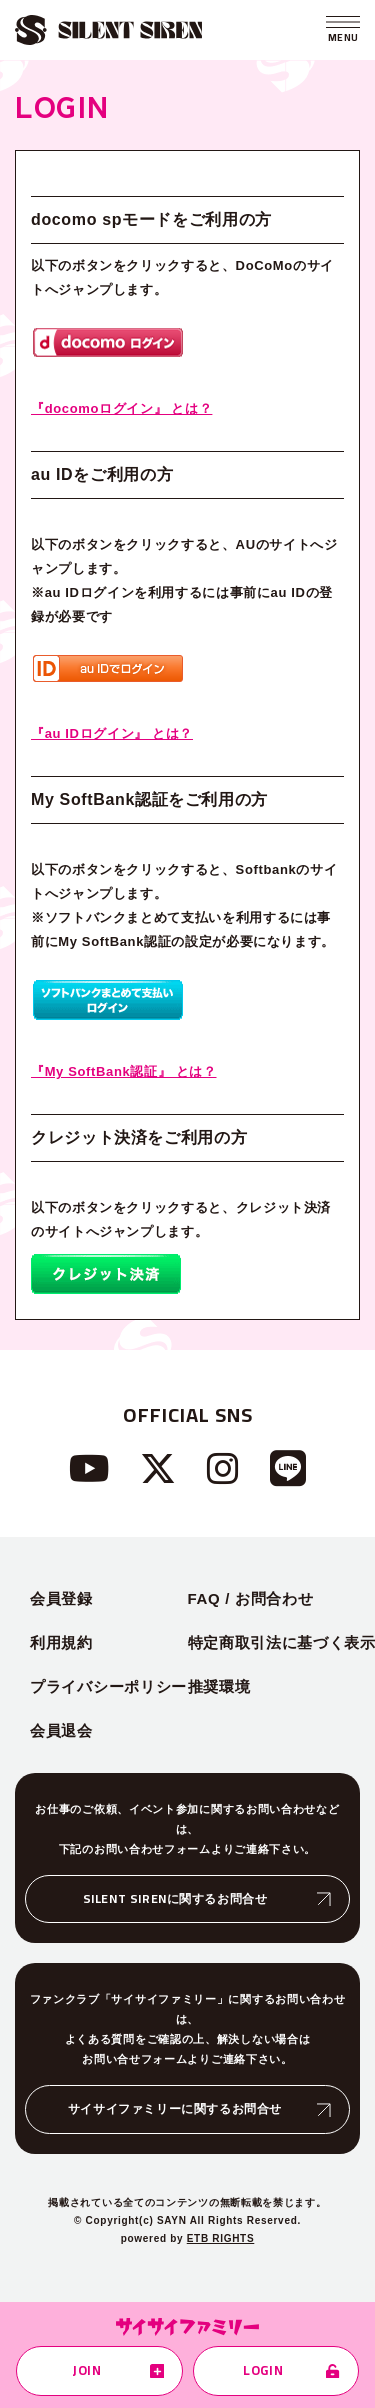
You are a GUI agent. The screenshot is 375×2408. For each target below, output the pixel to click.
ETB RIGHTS (221, 2238)
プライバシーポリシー (108, 1686)
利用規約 (61, 1642)
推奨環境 (219, 1686)
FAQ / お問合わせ (251, 1598)
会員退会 (61, 1730)
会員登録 (61, 1598)
